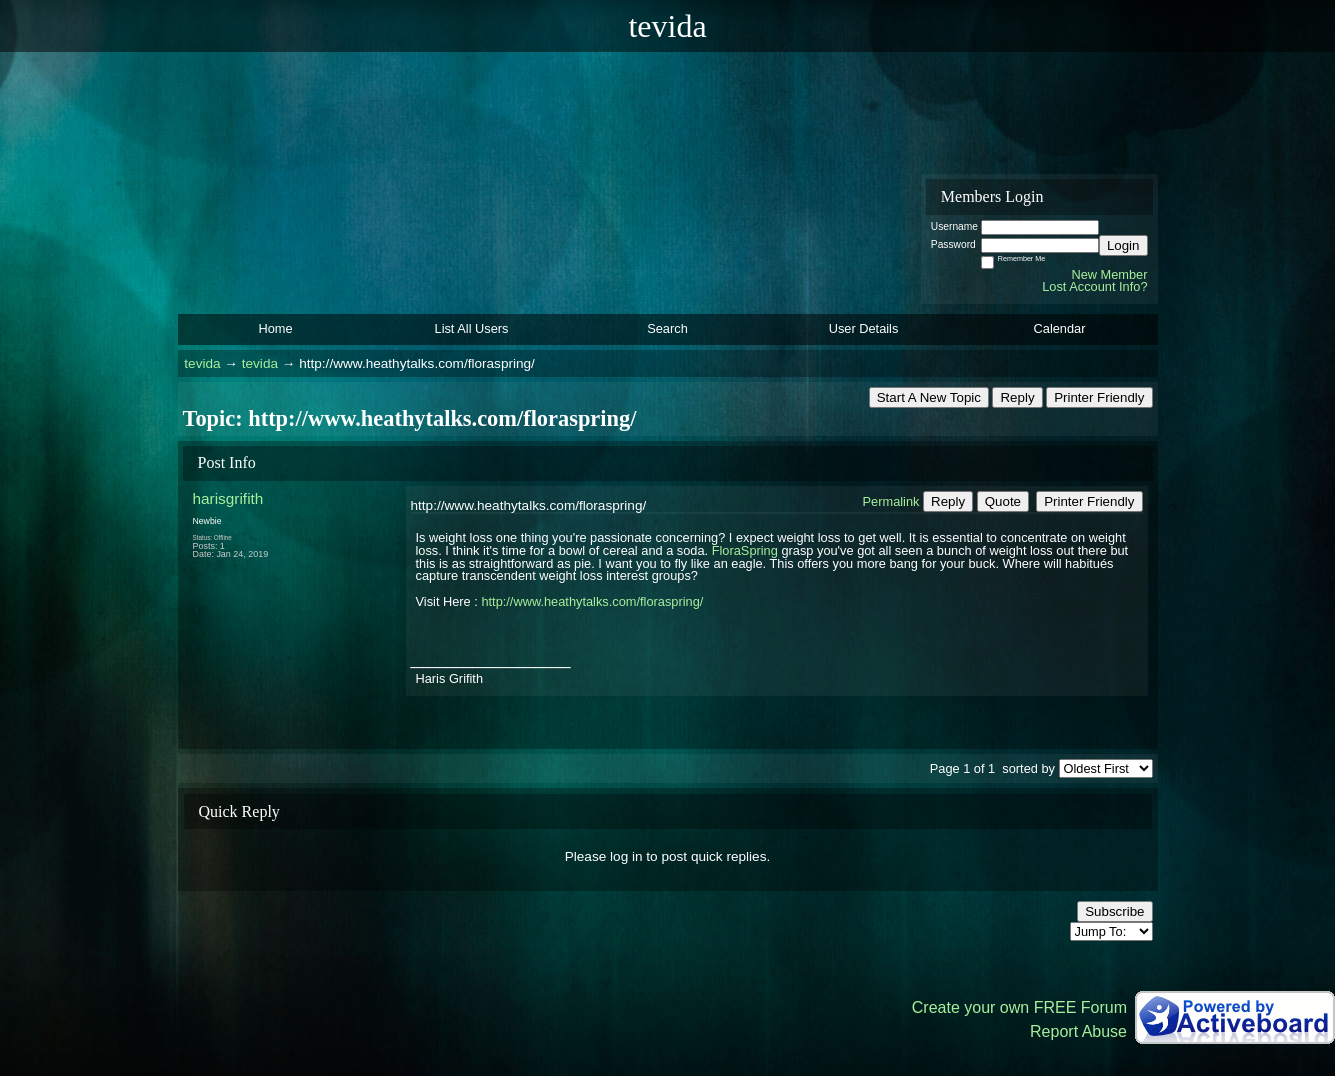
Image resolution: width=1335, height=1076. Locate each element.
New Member (1109, 274)
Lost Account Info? (1094, 286)
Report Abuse (1078, 1031)
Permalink (891, 501)
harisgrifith (228, 498)
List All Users (472, 328)
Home (275, 328)
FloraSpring (745, 550)
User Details (864, 328)
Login (1123, 245)
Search (667, 328)
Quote (1003, 501)
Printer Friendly (1099, 397)
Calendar (1060, 328)
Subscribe (1114, 911)
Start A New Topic (929, 397)
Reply (1017, 397)
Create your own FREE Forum (1019, 1007)
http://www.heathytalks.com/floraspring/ (592, 601)
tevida (202, 363)
